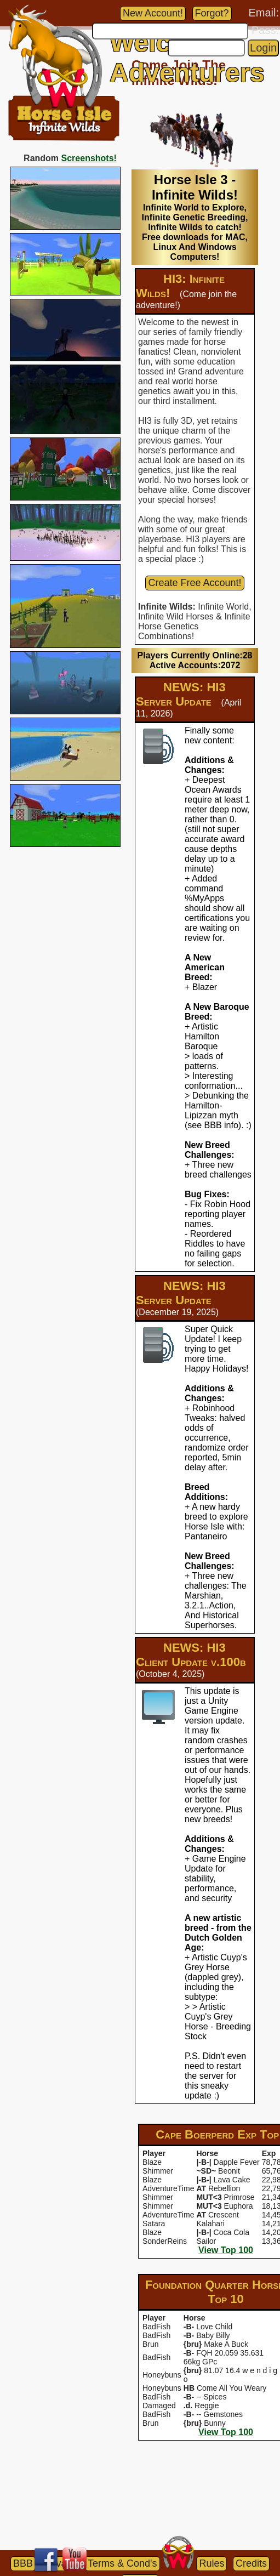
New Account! (153, 13)
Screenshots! (89, 158)
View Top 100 (225, 2250)
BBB (23, 2563)
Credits (251, 2563)
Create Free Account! (194, 582)
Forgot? (212, 13)
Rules (211, 2563)
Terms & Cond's (122, 2563)
